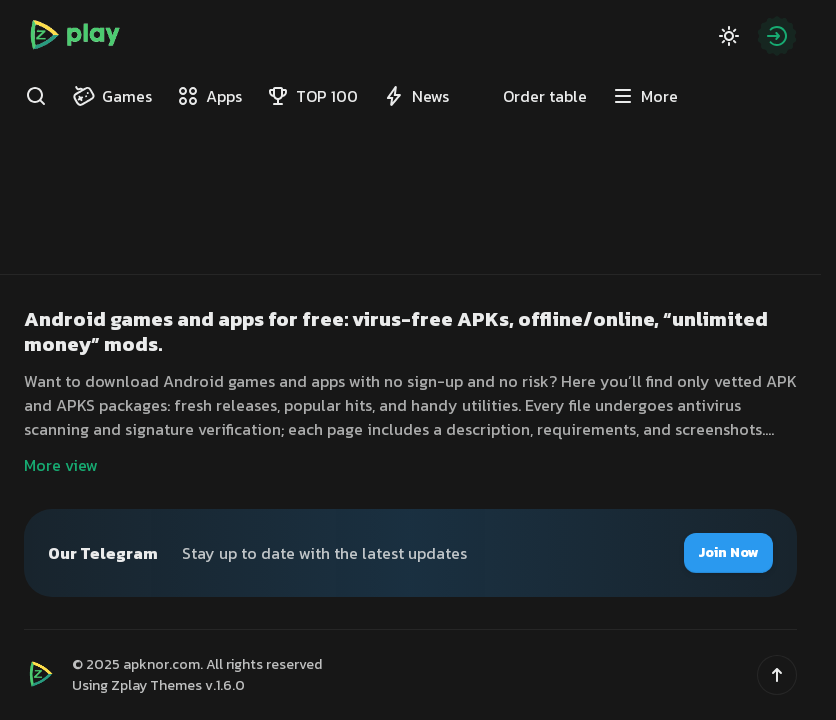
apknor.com (161, 664)
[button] (777, 675)
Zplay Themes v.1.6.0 (178, 685)
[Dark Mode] (729, 36)
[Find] (36, 96)
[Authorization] (777, 36)
